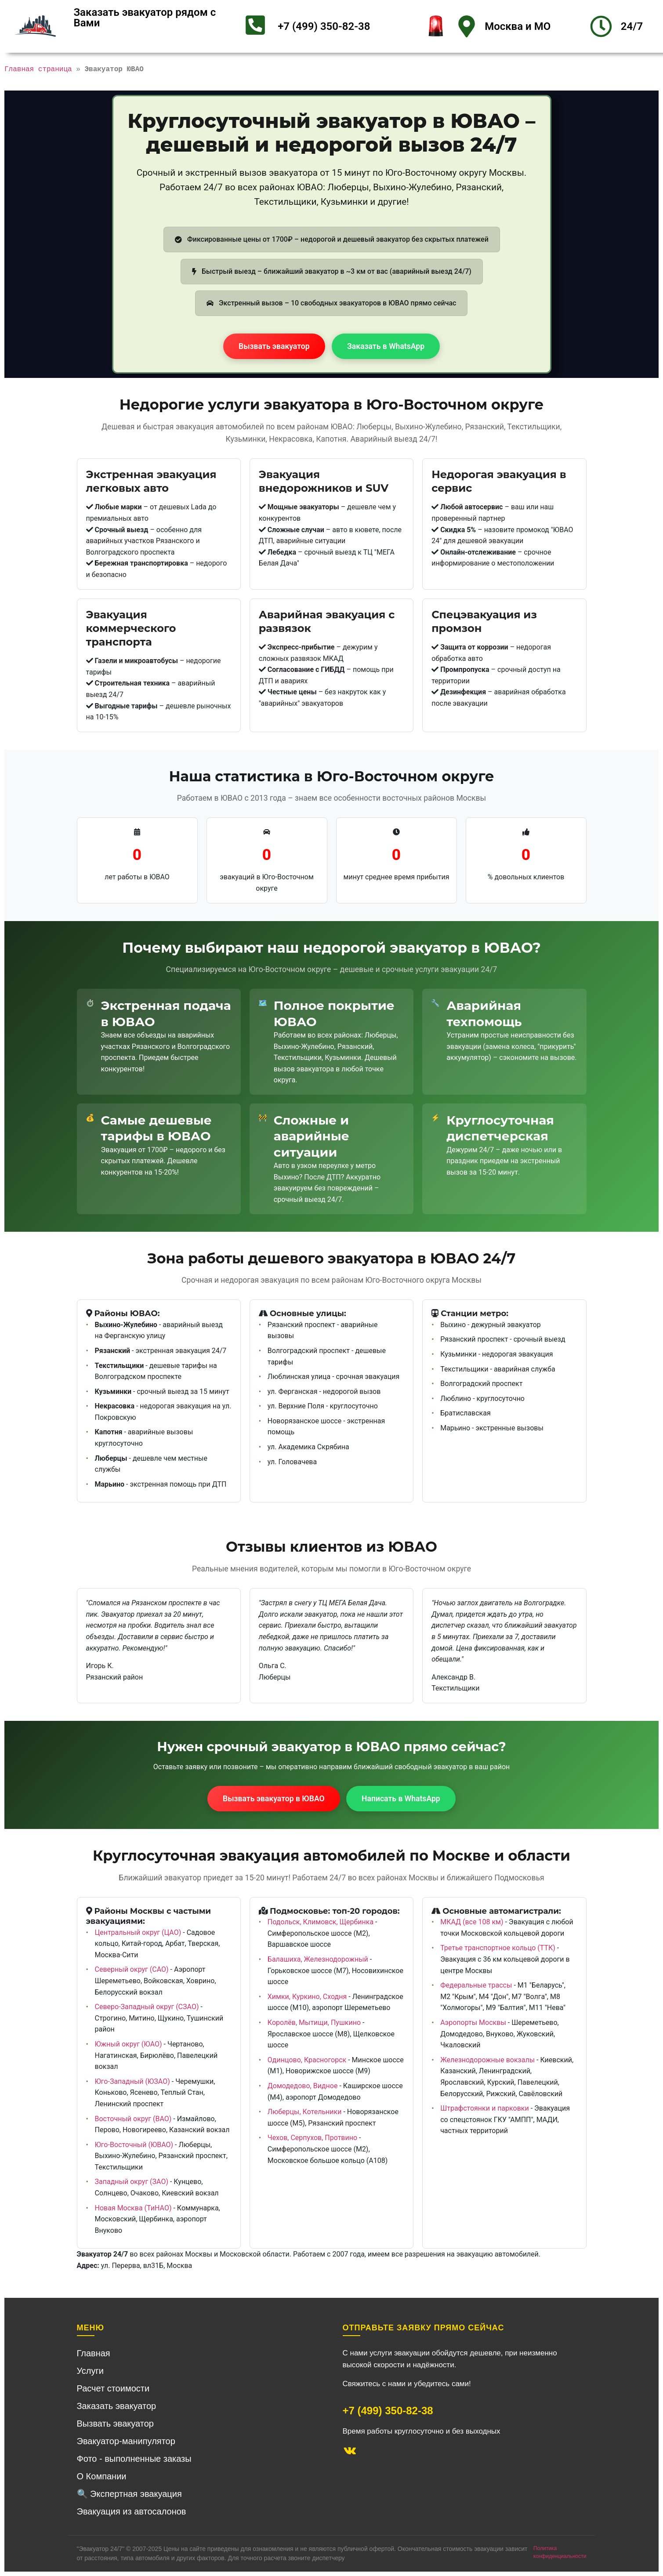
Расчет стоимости (113, 2388)
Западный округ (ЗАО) (131, 2181)
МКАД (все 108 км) (471, 1922)
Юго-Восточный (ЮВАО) (134, 2145)
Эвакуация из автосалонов (131, 2511)
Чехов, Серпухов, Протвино (312, 2137)
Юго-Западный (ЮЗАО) (132, 2081)
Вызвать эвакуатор (274, 346)
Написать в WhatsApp (401, 1798)
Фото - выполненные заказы (134, 2459)
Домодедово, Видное (303, 2086)
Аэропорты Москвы (473, 2022)
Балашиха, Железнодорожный (318, 1959)
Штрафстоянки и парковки (484, 2108)
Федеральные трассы (476, 1985)
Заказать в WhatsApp (385, 346)
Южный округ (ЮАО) (128, 2044)
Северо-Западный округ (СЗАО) (147, 2007)
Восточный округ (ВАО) (133, 2119)
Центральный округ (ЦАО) (138, 1932)
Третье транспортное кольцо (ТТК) (497, 1948)
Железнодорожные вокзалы (487, 2060)
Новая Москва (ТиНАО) (133, 2208)
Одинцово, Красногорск (307, 2060)
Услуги (90, 2371)
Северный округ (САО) (132, 1969)
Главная (93, 2353)
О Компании (102, 2476)
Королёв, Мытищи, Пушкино (314, 2022)
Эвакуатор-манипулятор (126, 2441)
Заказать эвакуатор (116, 2406)
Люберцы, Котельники (305, 2112)
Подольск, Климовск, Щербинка (320, 1922)
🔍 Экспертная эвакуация (129, 2494)
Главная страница (38, 69)
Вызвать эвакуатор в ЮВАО (274, 1798)
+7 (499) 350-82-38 (324, 26)
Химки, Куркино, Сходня (307, 1996)
